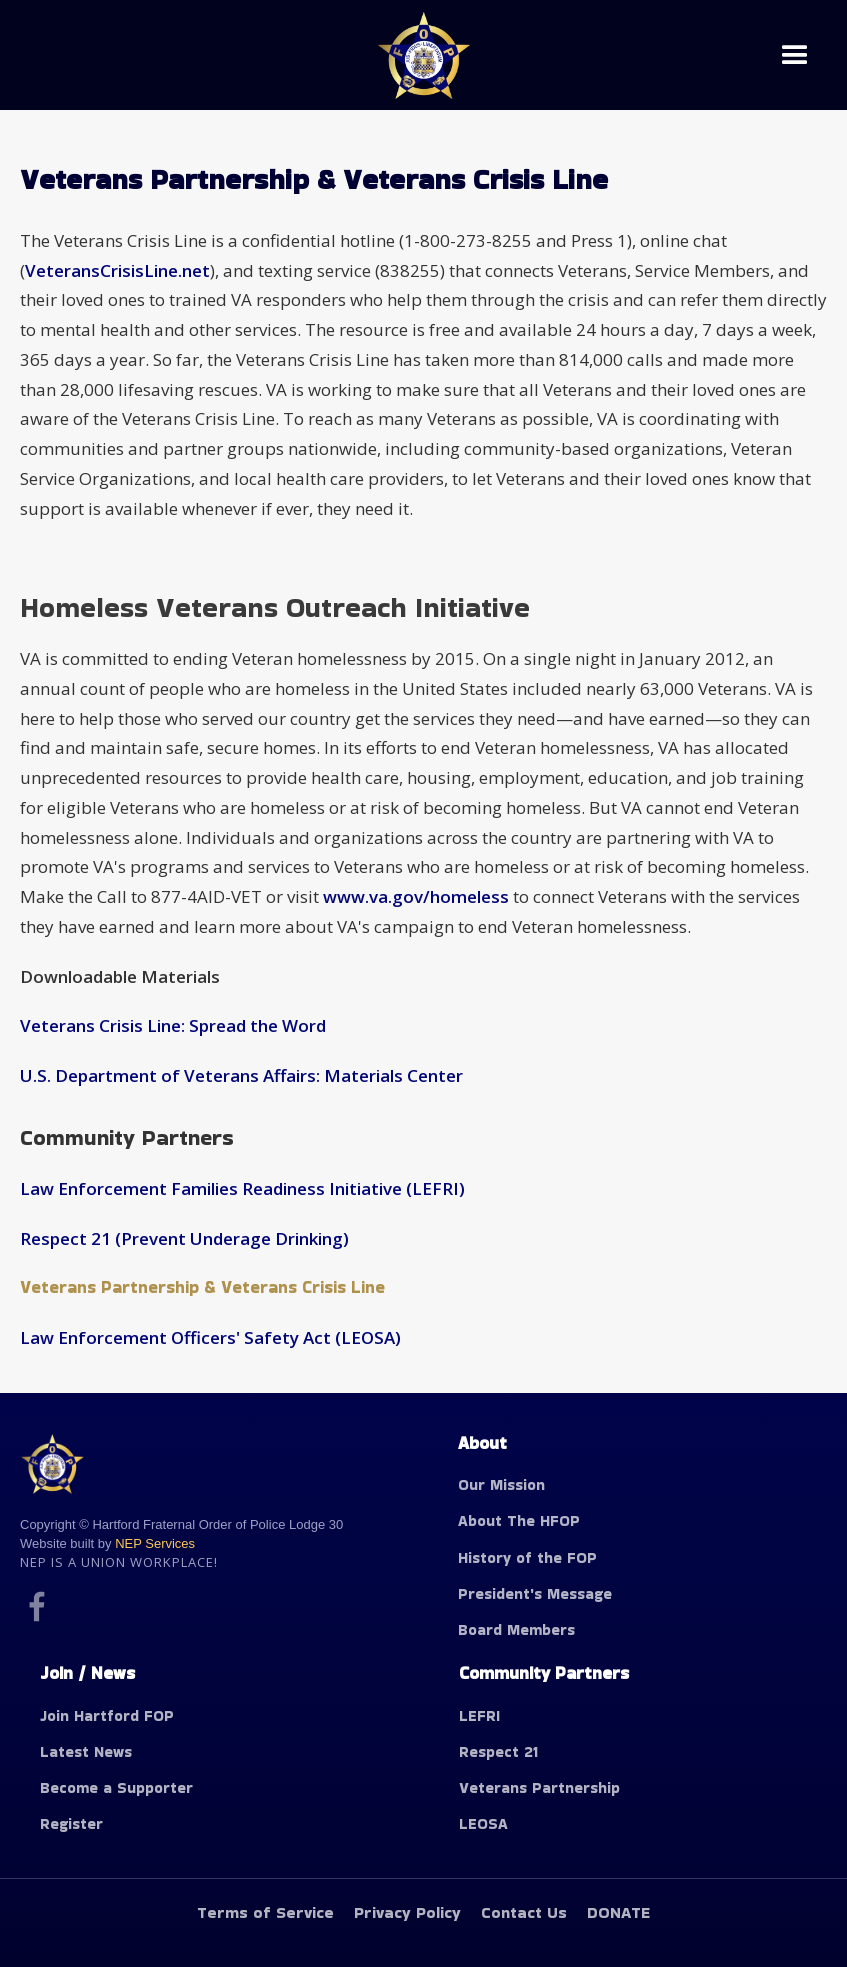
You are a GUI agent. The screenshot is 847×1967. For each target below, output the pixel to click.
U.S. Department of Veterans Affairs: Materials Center (241, 1075)
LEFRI (479, 1715)
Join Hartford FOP (107, 1715)
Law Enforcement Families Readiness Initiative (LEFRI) (242, 1188)
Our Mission (501, 1484)
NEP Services (155, 1543)
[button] (795, 56)
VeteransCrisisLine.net (117, 270)
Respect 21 (498, 1751)
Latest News (86, 1751)
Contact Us (524, 1912)
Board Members (516, 1629)
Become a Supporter (116, 1787)
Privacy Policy (407, 1912)
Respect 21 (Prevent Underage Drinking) (184, 1238)
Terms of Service (265, 1912)
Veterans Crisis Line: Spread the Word (173, 1025)
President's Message (535, 1593)
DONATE (618, 1912)
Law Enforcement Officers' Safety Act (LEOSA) (210, 1337)
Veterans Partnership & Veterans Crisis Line (202, 1287)
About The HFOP (519, 1520)
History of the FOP (527, 1557)
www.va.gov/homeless (414, 896)
